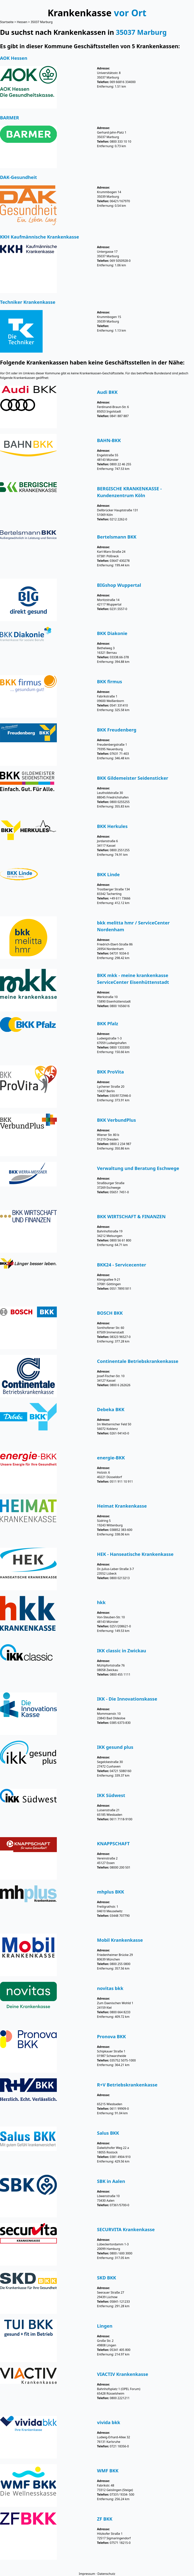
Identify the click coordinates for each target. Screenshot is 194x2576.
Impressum (87, 2574)
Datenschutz (106, 2574)
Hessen (22, 22)
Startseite (7, 22)
